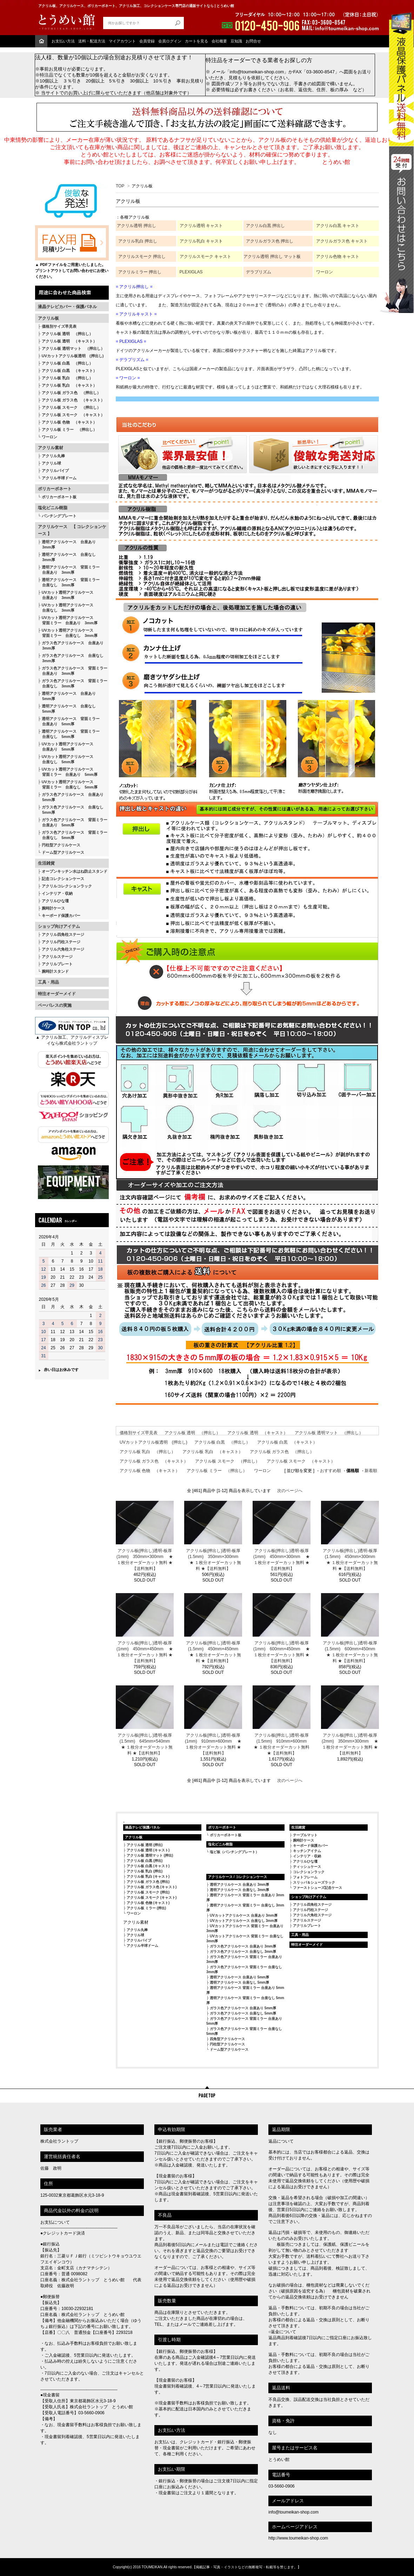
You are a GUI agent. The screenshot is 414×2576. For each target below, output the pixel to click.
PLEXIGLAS (191, 271)
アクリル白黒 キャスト (337, 225)
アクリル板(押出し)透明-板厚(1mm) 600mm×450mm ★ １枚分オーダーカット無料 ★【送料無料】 (281, 1651)
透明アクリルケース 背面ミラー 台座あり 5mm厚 (69, 721)
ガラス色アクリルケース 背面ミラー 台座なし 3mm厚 (72, 683)
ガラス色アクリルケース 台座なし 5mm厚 (71, 809)
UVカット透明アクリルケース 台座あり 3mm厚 (65, 595)
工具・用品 (48, 982)
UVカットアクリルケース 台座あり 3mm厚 (244, 1915)
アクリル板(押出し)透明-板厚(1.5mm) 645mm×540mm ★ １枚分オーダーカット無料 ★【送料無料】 (145, 1744)
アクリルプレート (57, 964)
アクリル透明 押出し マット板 (272, 256)
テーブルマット (305, 1835)
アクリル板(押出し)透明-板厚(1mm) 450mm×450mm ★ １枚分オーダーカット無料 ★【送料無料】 (144, 1651)
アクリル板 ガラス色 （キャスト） (73, 400)
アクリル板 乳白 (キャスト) (148, 1876)
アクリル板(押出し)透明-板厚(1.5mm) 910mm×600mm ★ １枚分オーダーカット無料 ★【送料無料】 (282, 1744)
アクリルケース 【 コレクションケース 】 (72, 530)
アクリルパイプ (55, 470)
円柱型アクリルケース (61, 845)
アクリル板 (48, 318)
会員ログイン (169, 41)
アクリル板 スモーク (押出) (148, 1892)
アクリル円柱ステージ (61, 942)
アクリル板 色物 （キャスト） (69, 422)
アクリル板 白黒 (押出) (144, 1861)
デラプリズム (258, 271)
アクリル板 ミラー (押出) (146, 1908)
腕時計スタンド (55, 971)
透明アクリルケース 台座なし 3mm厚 (67, 557)
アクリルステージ (57, 956)
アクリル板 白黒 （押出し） (67, 363)
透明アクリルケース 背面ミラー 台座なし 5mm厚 (69, 734)
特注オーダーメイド (57, 993)
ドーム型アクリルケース (63, 852)
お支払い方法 (63, 41)
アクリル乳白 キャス (199, 241)
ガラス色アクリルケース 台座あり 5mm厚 (71, 797)
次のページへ (289, 1490)
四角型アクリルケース (227, 2039)
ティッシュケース (307, 1867)
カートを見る (196, 41)
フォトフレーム (305, 1877)
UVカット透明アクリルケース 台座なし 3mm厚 (65, 607)
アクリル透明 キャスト (201, 225)
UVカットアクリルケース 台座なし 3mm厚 (244, 1921)
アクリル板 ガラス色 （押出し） (71, 393)
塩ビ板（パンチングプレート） (234, 1852)
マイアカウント (122, 41)
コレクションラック (309, 1872)
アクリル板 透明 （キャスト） (69, 341)
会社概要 (219, 41)
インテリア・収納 (57, 893)
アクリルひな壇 (55, 901)
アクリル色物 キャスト (337, 256)
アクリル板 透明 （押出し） (67, 334)
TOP (120, 186)
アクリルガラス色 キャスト (342, 241)
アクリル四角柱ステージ (63, 934)
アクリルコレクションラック (67, 886)
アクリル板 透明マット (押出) (150, 1855)
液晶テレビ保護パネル (142, 1827)
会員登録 (147, 41)
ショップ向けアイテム (59, 926)
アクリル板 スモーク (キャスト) (151, 1897)
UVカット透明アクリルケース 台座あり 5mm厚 (65, 746)
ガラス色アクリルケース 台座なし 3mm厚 (71, 658)
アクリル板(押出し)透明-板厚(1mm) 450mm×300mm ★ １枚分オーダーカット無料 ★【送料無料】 (281, 1559)
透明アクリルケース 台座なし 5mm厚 (67, 708)
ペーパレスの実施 (55, 1005)
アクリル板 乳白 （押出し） (67, 378)
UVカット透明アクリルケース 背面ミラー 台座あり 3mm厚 (68, 620)
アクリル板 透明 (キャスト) (148, 1850)
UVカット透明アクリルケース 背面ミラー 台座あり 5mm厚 (68, 772)
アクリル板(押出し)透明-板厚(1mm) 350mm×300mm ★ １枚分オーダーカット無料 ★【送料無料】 (144, 1559)
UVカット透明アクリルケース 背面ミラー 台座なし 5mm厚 (68, 784)
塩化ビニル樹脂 (52, 507)
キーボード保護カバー (61, 915)
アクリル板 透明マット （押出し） (73, 348)
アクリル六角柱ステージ (63, 949)
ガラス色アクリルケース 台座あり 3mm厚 (71, 645)
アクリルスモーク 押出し (142, 256)
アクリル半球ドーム (59, 478)
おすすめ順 (330, 1470)
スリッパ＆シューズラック (314, 1882)
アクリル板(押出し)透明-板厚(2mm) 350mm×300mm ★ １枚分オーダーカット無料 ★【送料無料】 (350, 1744)
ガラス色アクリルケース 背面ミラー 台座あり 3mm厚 (72, 670)
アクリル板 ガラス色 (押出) (148, 1882)
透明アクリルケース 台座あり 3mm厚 (67, 544)
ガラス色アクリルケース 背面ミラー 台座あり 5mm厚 (72, 822)
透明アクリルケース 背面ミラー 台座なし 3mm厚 (69, 582)
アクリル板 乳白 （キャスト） (69, 385)
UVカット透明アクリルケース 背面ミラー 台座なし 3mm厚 (68, 633)
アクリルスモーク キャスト (205, 256)
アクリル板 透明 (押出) (144, 1845)
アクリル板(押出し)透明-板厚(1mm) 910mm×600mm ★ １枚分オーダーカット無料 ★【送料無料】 (213, 1744)
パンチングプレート (59, 516)
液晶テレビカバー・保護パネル (67, 306)
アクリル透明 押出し (136, 225)
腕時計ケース (53, 908)
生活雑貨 (46, 863)
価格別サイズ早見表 (59, 326)
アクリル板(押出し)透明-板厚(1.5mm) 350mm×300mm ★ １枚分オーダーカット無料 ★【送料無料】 (213, 1559)
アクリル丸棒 (53, 456)
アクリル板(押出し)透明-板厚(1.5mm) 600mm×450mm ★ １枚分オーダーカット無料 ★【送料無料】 (350, 1651)
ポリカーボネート (55, 488)
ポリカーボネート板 (59, 497)
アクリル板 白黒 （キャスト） (69, 370)
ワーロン (49, 437)
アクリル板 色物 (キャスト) (148, 1903)
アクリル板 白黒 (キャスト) (148, 1866)
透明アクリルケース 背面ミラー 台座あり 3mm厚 (69, 569)
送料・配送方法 (91, 41)
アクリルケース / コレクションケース (237, 1877)
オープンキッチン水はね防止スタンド (74, 871)
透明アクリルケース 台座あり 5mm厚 (67, 696)
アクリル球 (51, 463)
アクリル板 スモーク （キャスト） (73, 415)
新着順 (371, 1470)
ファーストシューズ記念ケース (317, 1888)
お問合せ (253, 41)
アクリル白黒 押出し (265, 225)
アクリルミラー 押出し (139, 271)
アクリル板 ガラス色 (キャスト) (151, 1887)
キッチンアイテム (307, 1851)
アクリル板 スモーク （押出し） (71, 407)
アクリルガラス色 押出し (269, 241)
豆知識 (236, 41)
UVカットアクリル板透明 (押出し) (73, 356)
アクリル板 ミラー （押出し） (69, 429)
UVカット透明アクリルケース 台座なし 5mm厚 (65, 759)
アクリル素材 (50, 447)
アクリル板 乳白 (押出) (144, 1871)
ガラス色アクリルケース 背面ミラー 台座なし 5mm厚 (72, 835)
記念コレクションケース (63, 879)
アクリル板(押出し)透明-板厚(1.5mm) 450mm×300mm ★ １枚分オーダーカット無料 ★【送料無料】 (350, 1559)
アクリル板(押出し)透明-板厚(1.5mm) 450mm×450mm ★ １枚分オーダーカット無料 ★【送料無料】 (213, 1651)
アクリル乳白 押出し (137, 241)
